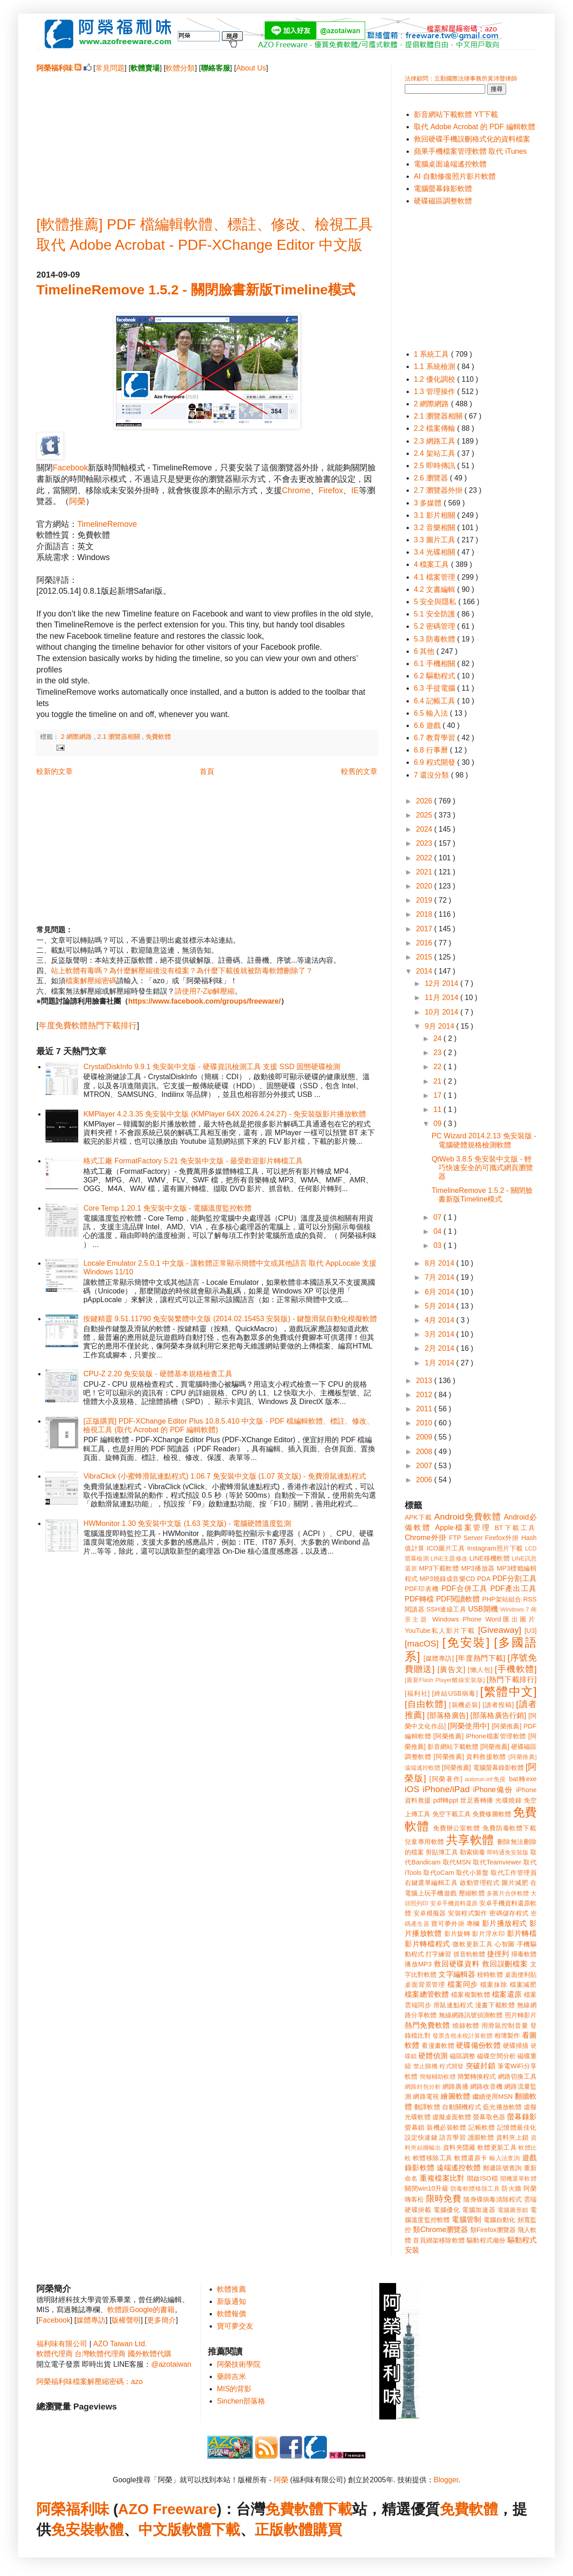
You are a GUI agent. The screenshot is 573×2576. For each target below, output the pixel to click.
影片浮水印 (488, 1933)
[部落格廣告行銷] (498, 1715)
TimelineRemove (107, 524)
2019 (425, 900)
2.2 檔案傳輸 (435, 428)
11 (438, 1109)
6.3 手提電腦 (435, 688)
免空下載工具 (451, 1814)
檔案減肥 (523, 1984)
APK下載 (418, 1517)
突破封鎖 (480, 2066)
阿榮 (77, 501)
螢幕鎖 (415, 2127)
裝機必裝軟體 (446, 2127)
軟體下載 (211, 2529)
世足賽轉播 (476, 1800)
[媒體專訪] (438, 1658)
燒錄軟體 (465, 2025)
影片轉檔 (522, 1933)
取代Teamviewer (497, 1862)
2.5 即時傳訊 (435, 466)
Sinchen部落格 (241, 2401)
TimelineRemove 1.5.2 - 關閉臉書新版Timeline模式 (195, 289)
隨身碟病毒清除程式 (492, 2199)
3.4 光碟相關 (435, 552)
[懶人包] (480, 1669)
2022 (425, 858)
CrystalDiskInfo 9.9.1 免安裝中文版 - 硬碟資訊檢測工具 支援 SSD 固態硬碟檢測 (211, 1067)
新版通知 (231, 2301)
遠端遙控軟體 (459, 2168)
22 (438, 1067)
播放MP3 (418, 1964)
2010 (425, 1423)
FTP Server (466, 1537)
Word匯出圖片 (511, 1619)
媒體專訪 (91, 2320)
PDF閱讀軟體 (458, 1599)
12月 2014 (442, 983)
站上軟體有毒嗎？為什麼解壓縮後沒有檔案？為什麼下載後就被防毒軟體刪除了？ (182, 971)
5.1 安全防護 (435, 614)
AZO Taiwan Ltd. (120, 2344)
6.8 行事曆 (432, 750)
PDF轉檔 (419, 1599)
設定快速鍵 (421, 2137)
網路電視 (426, 2096)
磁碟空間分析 (496, 2056)
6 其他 (425, 651)
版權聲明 (126, 2320)
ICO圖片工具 (446, 1548)
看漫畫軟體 (438, 2045)
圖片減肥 (515, 1882)
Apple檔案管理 (463, 1527)
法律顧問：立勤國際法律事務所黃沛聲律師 (461, 78)
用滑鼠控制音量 (505, 2025)
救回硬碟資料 (457, 1964)
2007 (425, 1466)
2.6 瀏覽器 (432, 478)
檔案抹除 (493, 1984)
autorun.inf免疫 (486, 1779)
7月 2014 (440, 1277)
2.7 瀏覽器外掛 (439, 490)
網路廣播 (455, 2086)
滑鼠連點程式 (453, 2005)
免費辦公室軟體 (456, 1828)
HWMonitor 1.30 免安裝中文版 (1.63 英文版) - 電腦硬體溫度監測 (187, 1523)
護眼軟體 (481, 2137)
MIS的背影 (234, 2389)
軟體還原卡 (470, 2158)
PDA (484, 1578)
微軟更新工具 (472, 1944)
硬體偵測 (432, 2056)
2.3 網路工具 (435, 441)
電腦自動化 (499, 2219)
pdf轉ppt (445, 1800)
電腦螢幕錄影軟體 (443, 188)
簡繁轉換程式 (476, 2076)
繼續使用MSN (492, 2096)
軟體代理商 (54, 2354)
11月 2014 (442, 997)
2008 (425, 1451)
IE (355, 490)
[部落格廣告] (447, 1715)
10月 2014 (442, 1012)
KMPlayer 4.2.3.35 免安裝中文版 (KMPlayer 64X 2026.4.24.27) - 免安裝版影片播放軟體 (224, 1114)
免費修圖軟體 (491, 1814)
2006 (425, 1480)
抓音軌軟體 (469, 1954)
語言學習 (452, 2137)
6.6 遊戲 (428, 725)
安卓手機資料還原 (454, 1903)
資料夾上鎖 (512, 2137)
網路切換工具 (517, 2076)
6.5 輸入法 (432, 713)
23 (438, 1052)
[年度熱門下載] (480, 1658)
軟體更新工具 (497, 2147)
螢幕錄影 (522, 2117)
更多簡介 (161, 2320)
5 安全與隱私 (436, 602)
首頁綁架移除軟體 (439, 2240)
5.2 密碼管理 (435, 626)
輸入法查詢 (504, 2158)
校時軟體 (490, 1974)
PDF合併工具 (465, 1588)
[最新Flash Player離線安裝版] (445, 1680)
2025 (425, 815)
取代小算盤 (472, 1872)
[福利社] (417, 1693)
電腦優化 (446, 2209)
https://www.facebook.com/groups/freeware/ (204, 1001)
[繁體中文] (508, 1691)
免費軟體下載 (308, 2509)
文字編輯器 (456, 1974)
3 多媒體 (429, 503)
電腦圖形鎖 (513, 2210)
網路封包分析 (423, 2086)
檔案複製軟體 (470, 1994)
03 (438, 1245)
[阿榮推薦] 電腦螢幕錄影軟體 (483, 1767)
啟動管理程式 (479, 1882)
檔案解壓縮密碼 (90, 981)
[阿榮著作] (445, 1779)
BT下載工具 (516, 1527)
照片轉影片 (521, 2015)
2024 (425, 829)
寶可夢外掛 (447, 1923)
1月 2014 (440, 1363)
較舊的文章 (359, 771)
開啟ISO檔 (482, 2178)
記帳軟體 (481, 2127)
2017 (425, 929)
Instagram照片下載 (495, 1548)
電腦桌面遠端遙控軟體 (450, 164)
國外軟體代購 (149, 2354)
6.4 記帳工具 (435, 701)
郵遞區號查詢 (502, 2168)
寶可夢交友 (235, 2326)
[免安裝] (466, 1642)
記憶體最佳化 (517, 2127)
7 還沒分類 (432, 775)
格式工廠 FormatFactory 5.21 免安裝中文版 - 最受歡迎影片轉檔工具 (193, 1161)
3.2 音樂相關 (435, 527)
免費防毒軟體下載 (510, 1828)
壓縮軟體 (472, 1893)
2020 (425, 886)
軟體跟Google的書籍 (141, 2309)
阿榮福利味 (72, 2509)
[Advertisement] (206, 137)
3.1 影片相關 (435, 515)
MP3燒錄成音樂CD (447, 1578)
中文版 (160, 2529)
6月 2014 (440, 1292)
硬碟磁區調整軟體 (443, 201)
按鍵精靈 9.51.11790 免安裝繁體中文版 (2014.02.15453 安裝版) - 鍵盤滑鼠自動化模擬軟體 (230, 1319)
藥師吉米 (231, 2376)
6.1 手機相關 (435, 663)
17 (438, 1095)
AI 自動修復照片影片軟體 (455, 176)
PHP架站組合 (501, 1599)
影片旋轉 (457, 1933)
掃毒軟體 (524, 1954)
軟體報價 (231, 2314)
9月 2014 (440, 1026)
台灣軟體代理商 (100, 2354)
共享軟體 (470, 1840)
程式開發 (451, 2066)
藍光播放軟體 (502, 2107)
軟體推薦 (231, 2289)
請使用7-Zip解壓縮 (205, 991)
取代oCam (438, 1872)
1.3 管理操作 (435, 391)
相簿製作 (507, 2035)
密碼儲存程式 (508, 1913)
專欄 (473, 1923)
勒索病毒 (472, 1852)
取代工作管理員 (514, 1872)
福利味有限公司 (61, 2344)
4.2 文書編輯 (435, 589)
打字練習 (438, 1954)
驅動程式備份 (486, 2240)
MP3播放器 (478, 1568)
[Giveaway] (499, 1630)
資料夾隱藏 (459, 2147)
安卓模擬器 (429, 1913)
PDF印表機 (422, 1588)
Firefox (331, 490)
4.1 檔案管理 (435, 577)
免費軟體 (158, 736)
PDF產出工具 (513, 1588)
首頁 (207, 771)
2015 (425, 957)
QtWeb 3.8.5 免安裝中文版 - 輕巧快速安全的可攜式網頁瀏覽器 (482, 1167)
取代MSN (457, 1862)
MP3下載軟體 (439, 1568)
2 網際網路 (77, 736)
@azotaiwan (171, 2364)
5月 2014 (440, 1306)
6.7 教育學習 (435, 738)
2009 (425, 1437)
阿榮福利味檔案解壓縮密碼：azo (89, 2381)
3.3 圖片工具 (435, 540)
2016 (425, 943)
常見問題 (110, 68)
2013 (425, 1380)
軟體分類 (180, 68)
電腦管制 (466, 2219)
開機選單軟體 (518, 2178)
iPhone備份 (493, 1789)
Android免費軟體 (467, 1516)
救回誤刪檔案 (505, 1964)
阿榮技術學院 (239, 2364)
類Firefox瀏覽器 (493, 2229)
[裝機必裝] (465, 1704)
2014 (425, 971)
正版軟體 (284, 2529)
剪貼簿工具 (441, 1852)
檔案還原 (507, 1994)
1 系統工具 (432, 354)
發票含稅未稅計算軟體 (462, 2035)
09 (438, 1123)
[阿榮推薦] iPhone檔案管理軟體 (479, 1736)
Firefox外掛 (502, 1537)
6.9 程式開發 (435, 762)
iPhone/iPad (445, 1789)
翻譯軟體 (427, 2107)
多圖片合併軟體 (508, 1893)
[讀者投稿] (498, 1704)
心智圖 (505, 1944)
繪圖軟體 (455, 2096)
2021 (425, 872)
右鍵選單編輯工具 (431, 1882)
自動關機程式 (461, 2107)
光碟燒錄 (508, 1800)
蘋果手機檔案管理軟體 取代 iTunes (470, 151)
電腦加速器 (478, 2209)
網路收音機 (486, 2086)
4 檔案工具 (432, 564)
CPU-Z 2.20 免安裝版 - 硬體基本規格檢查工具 (157, 1374)
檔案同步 (462, 1984)
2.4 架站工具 (435, 453)
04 (438, 1231)
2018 (425, 914)
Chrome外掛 (426, 1537)
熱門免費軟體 (427, 2025)
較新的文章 (54, 771)
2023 (425, 843)
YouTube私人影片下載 (440, 1630)
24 (438, 1038)
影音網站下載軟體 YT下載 (456, 114)
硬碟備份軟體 (478, 2045)
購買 (327, 2529)
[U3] (531, 1630)
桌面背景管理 (425, 1984)
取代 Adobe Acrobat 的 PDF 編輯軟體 (474, 127)
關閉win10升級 (426, 2188)
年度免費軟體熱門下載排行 (88, 1025)
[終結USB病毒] (455, 1693)
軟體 (109, 2529)
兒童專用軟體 (424, 1841)
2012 (425, 1395)
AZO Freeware (167, 2509)
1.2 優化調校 (435, 379)
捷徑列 (498, 1954)
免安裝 (73, 2529)
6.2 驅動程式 (435, 676)
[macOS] (422, 1643)
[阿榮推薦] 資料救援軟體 (469, 1756)
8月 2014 (440, 1263)
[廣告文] (451, 1669)
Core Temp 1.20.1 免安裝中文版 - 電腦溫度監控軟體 (167, 1208)
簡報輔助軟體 (438, 2076)
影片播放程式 (504, 1923)
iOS (412, 1789)
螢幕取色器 (489, 2117)
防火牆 (512, 2188)
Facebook (70, 467)
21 (438, 1081)
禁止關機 (425, 2066)
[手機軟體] (516, 1669)
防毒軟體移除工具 (475, 2188)
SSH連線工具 (446, 1609)
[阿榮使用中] (468, 1726)
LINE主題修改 (449, 1558)
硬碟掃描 (516, 2045)
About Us (251, 68)
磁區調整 (462, 2056)
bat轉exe (523, 1779)
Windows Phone (457, 1619)
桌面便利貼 (521, 1974)
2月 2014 (440, 1348)
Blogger (446, 2480)
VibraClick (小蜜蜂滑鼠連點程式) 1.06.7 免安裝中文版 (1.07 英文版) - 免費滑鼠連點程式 (224, 1476)
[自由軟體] (425, 1704)
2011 (425, 1409)
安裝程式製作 (467, 1913)
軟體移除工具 (432, 2158)
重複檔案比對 (442, 2178)
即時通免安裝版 (507, 1852)
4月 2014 (440, 1320)
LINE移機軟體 (489, 1558)
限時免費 (443, 2198)
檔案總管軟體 (427, 1994)
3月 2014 (440, 1334)
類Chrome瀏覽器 (440, 2229)
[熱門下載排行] (512, 1679)
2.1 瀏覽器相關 (119, 736)
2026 (425, 801)
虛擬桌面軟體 (451, 2117)
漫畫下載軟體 (495, 2005)
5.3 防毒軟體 (435, 639)
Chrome (296, 490)
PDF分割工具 (515, 1578)
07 (438, 1217)
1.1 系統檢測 (435, 366)
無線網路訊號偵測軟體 (471, 2015)
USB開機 (483, 1609)
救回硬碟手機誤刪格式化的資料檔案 (472, 139)
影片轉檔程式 (427, 1944)
